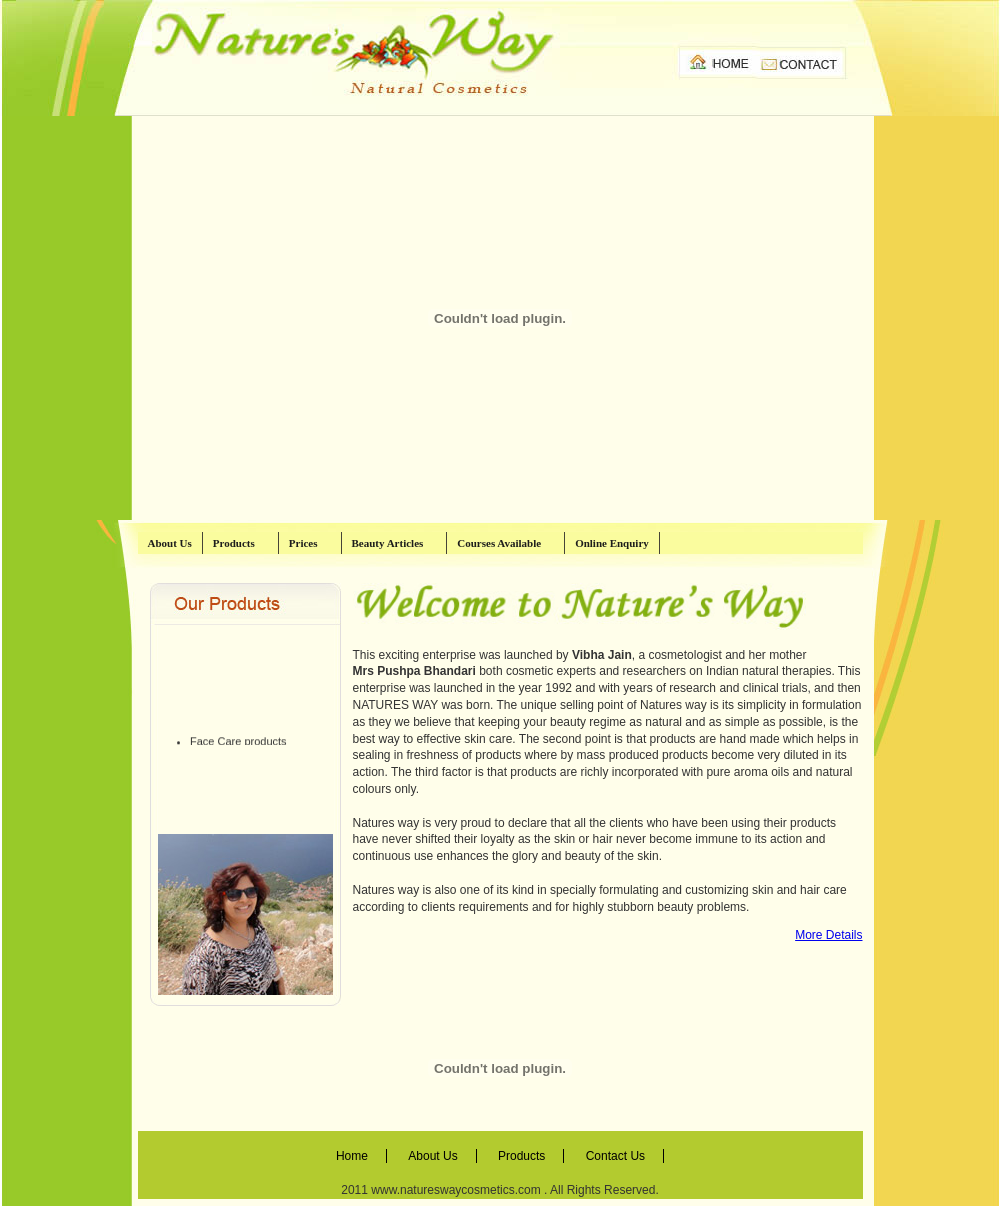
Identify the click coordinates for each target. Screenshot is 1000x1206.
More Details (828, 935)
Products (242, 543)
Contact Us (615, 1156)
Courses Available (507, 543)
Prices (312, 543)
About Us (170, 543)
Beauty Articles (396, 543)
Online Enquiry (612, 543)
